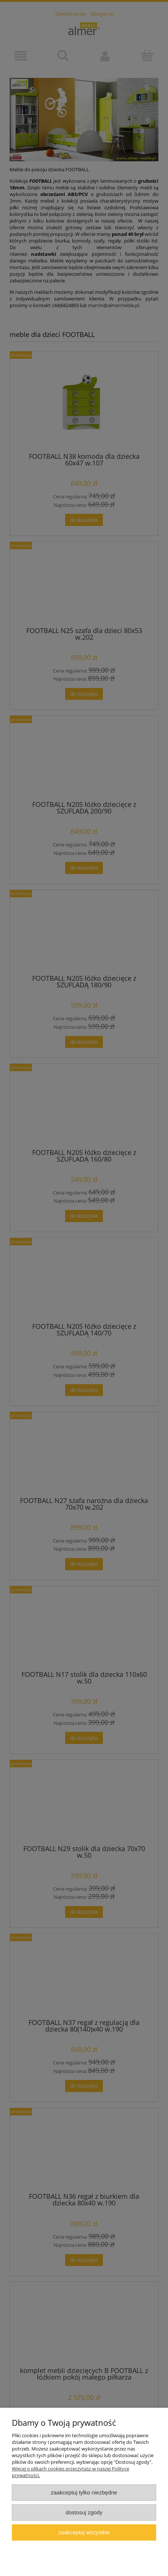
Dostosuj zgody (84, 2512)
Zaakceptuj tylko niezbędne (84, 2492)
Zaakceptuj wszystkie (84, 2532)
